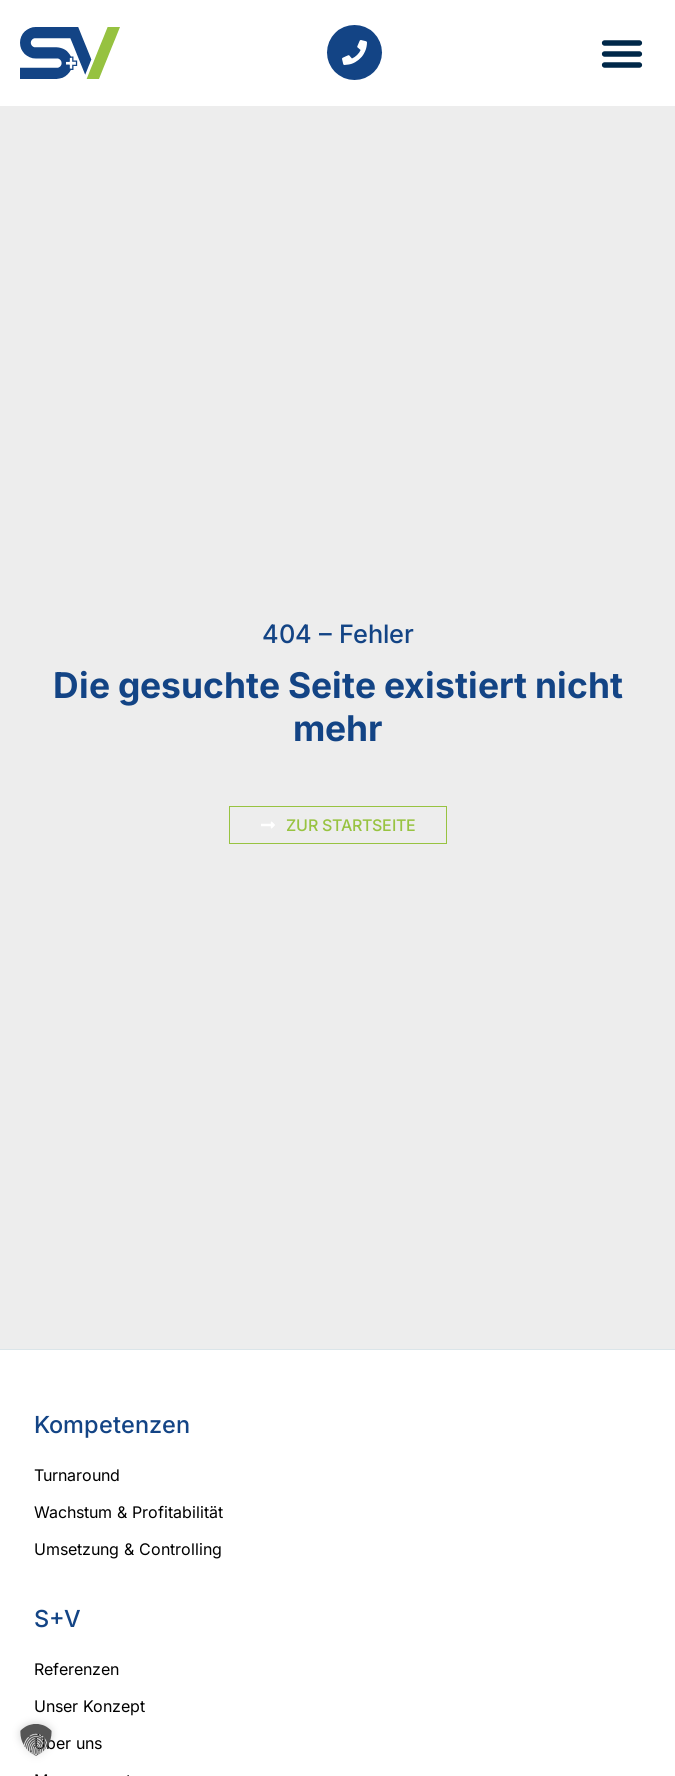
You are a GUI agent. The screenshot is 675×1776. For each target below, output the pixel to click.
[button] (622, 53)
